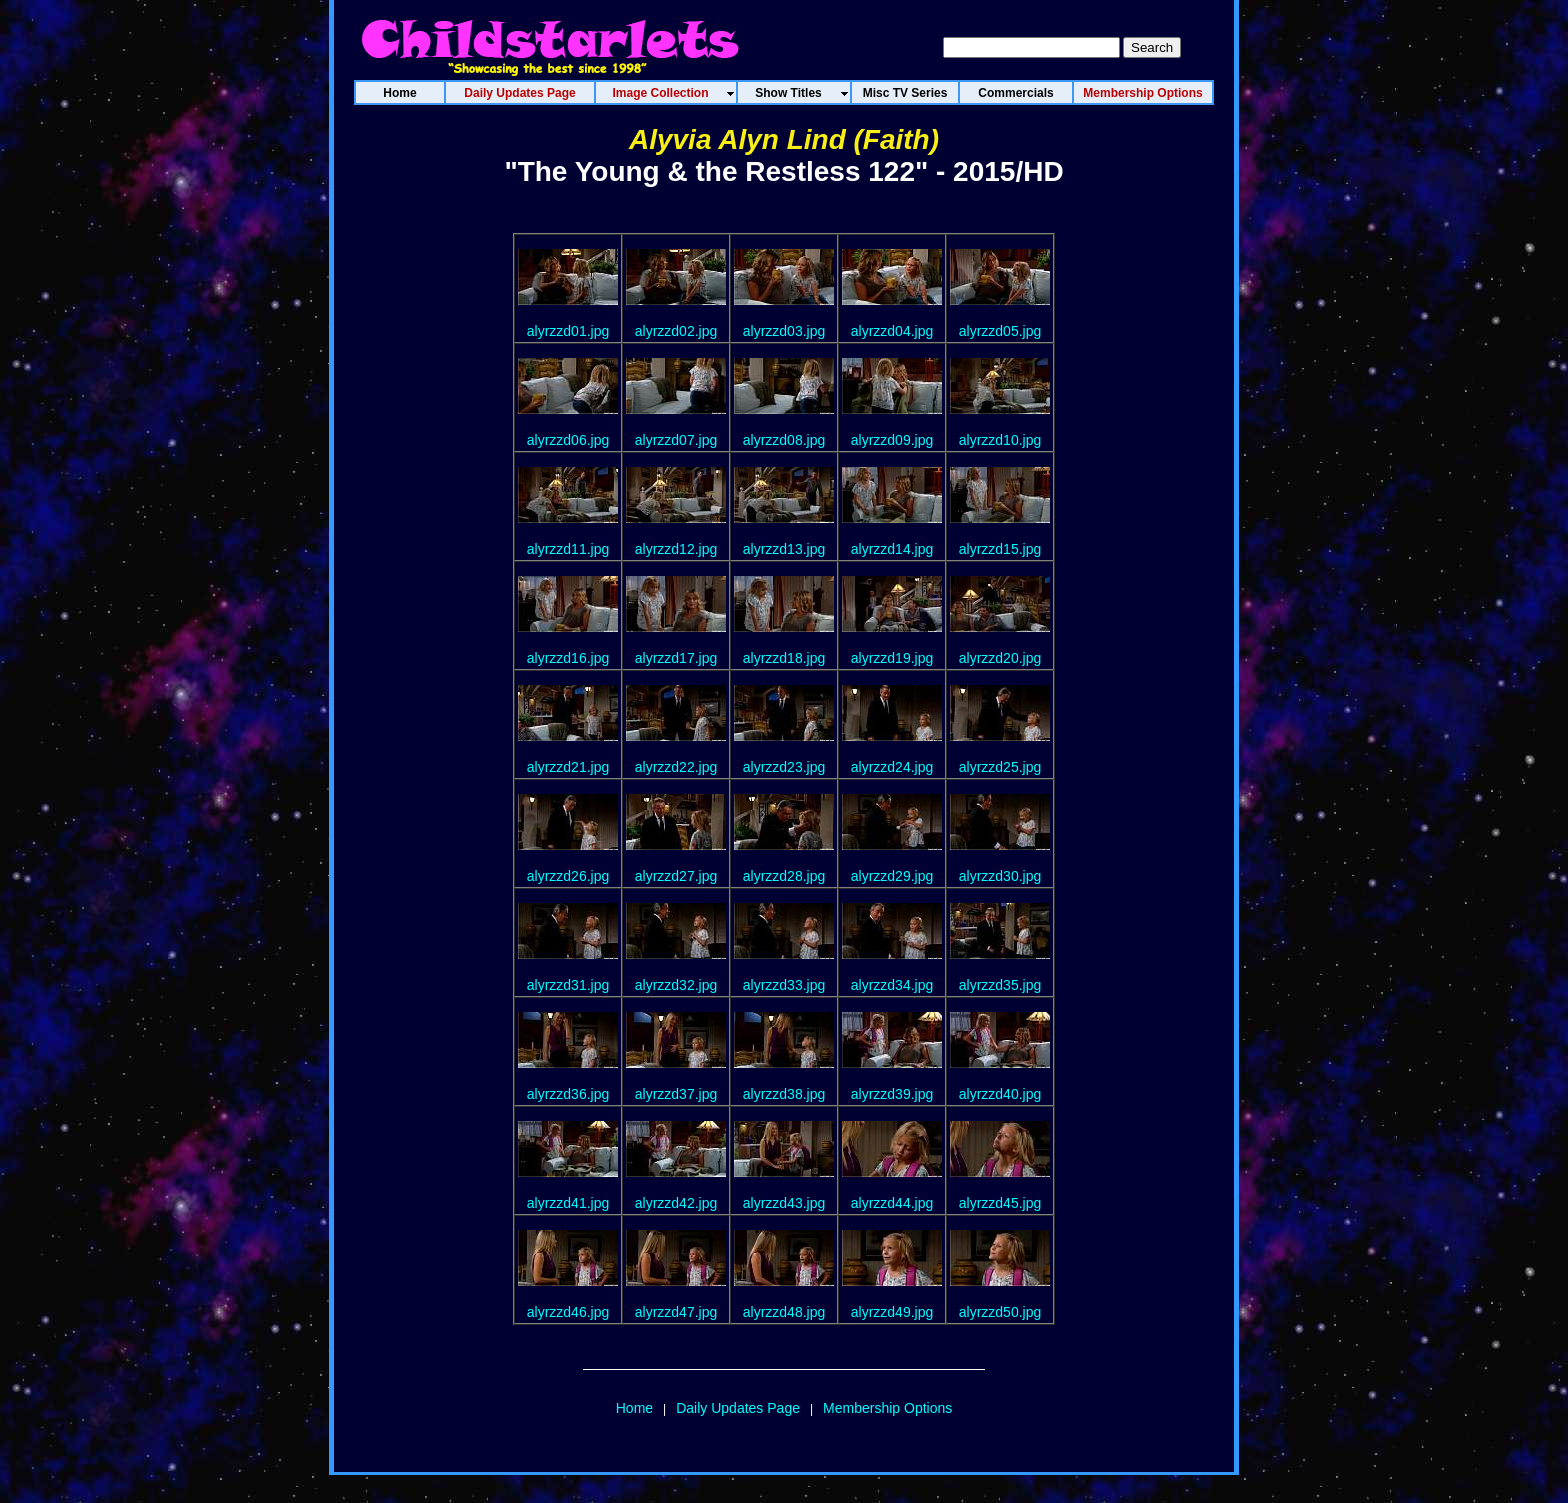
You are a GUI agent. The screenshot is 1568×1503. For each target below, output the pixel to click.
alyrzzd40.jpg (1000, 1094)
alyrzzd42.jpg (676, 1203)
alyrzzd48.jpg (784, 1312)
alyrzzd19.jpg (892, 658)
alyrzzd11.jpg (568, 549)
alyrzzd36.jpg (568, 1094)
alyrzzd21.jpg (568, 767)
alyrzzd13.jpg (784, 549)
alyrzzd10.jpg (1000, 440)
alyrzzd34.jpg (892, 985)
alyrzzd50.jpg (1000, 1312)
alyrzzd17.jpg (676, 658)
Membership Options (887, 1408)
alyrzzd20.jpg (1000, 658)
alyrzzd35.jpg (1000, 985)
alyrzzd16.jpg (568, 658)
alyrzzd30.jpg (1000, 876)
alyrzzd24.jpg (892, 767)
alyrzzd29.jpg (892, 876)
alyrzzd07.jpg (676, 440)
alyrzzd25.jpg (1000, 767)
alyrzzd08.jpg (784, 440)
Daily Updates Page (738, 1408)
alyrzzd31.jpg (568, 985)
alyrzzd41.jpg (568, 1203)
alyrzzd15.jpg (1000, 549)
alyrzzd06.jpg (568, 440)
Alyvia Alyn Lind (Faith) (784, 139)
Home (634, 1408)
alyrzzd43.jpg (784, 1203)
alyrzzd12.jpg (676, 549)
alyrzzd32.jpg (676, 985)
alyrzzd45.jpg (1000, 1203)
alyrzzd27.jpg (676, 876)
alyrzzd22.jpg (676, 767)
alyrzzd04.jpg (892, 331)
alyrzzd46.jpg (568, 1312)
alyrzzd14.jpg (892, 549)
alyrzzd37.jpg (676, 1094)
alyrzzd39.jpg (892, 1094)
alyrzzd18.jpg (784, 658)
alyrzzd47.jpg (676, 1312)
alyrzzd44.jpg (892, 1203)
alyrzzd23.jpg (784, 767)
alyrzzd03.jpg (784, 331)
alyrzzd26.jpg (568, 876)
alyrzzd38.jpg (784, 1094)
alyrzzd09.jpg (892, 440)
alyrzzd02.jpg (676, 331)
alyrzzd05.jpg (1000, 331)
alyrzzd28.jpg (784, 876)
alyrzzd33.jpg (784, 985)
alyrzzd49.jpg (892, 1312)
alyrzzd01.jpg (568, 331)
